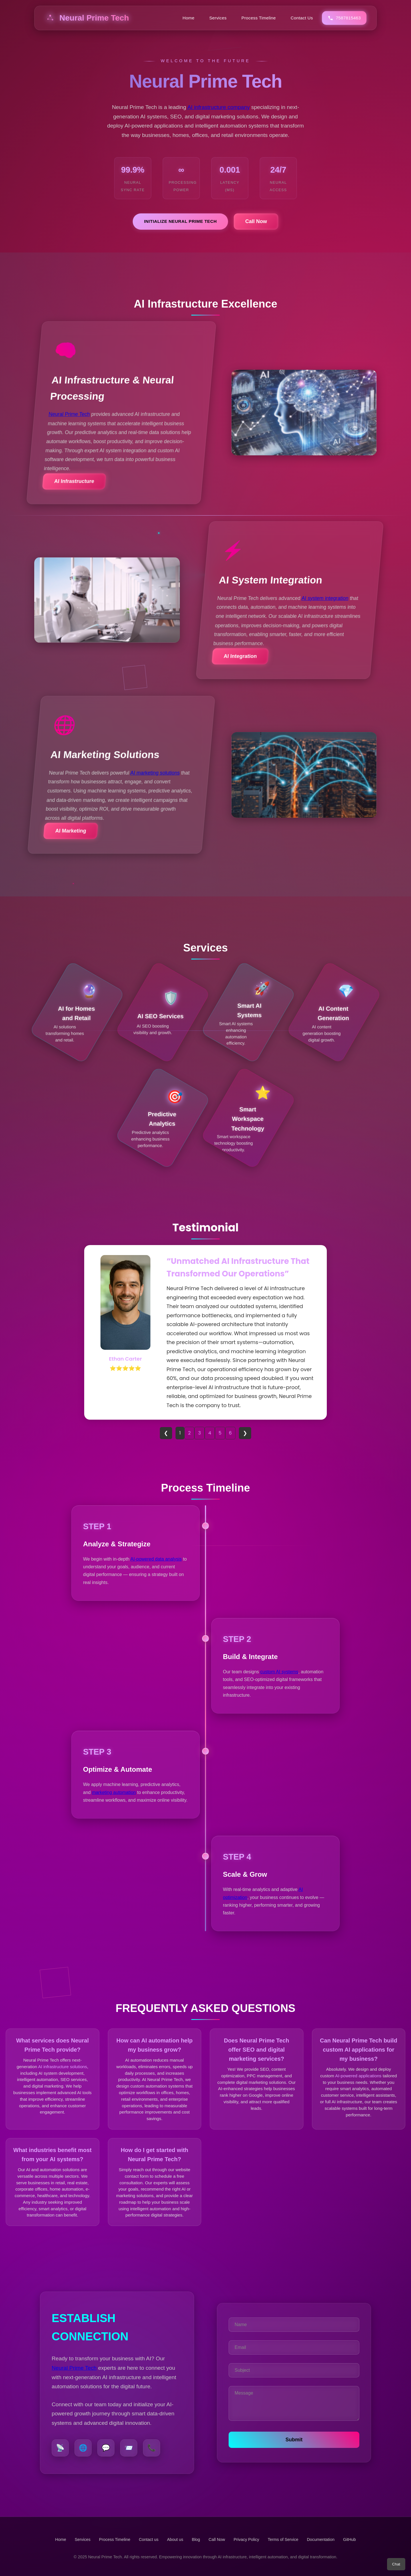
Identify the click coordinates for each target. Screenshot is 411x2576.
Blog (196, 2539)
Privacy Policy (246, 2539)
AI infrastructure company (218, 107)
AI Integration (240, 656)
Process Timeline (258, 17)
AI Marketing (70, 831)
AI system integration (325, 598)
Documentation (321, 2539)
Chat (396, 2564)
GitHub (349, 2539)
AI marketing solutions (155, 773)
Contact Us (302, 17)
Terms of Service (283, 2539)
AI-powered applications (358, 2075)
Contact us (148, 2539)
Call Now (256, 221)
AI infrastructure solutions (62, 2066)
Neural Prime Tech (87, 18)
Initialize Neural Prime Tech (180, 221)
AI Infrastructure (74, 481)
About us (175, 2539)
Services (218, 17)
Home (188, 17)
